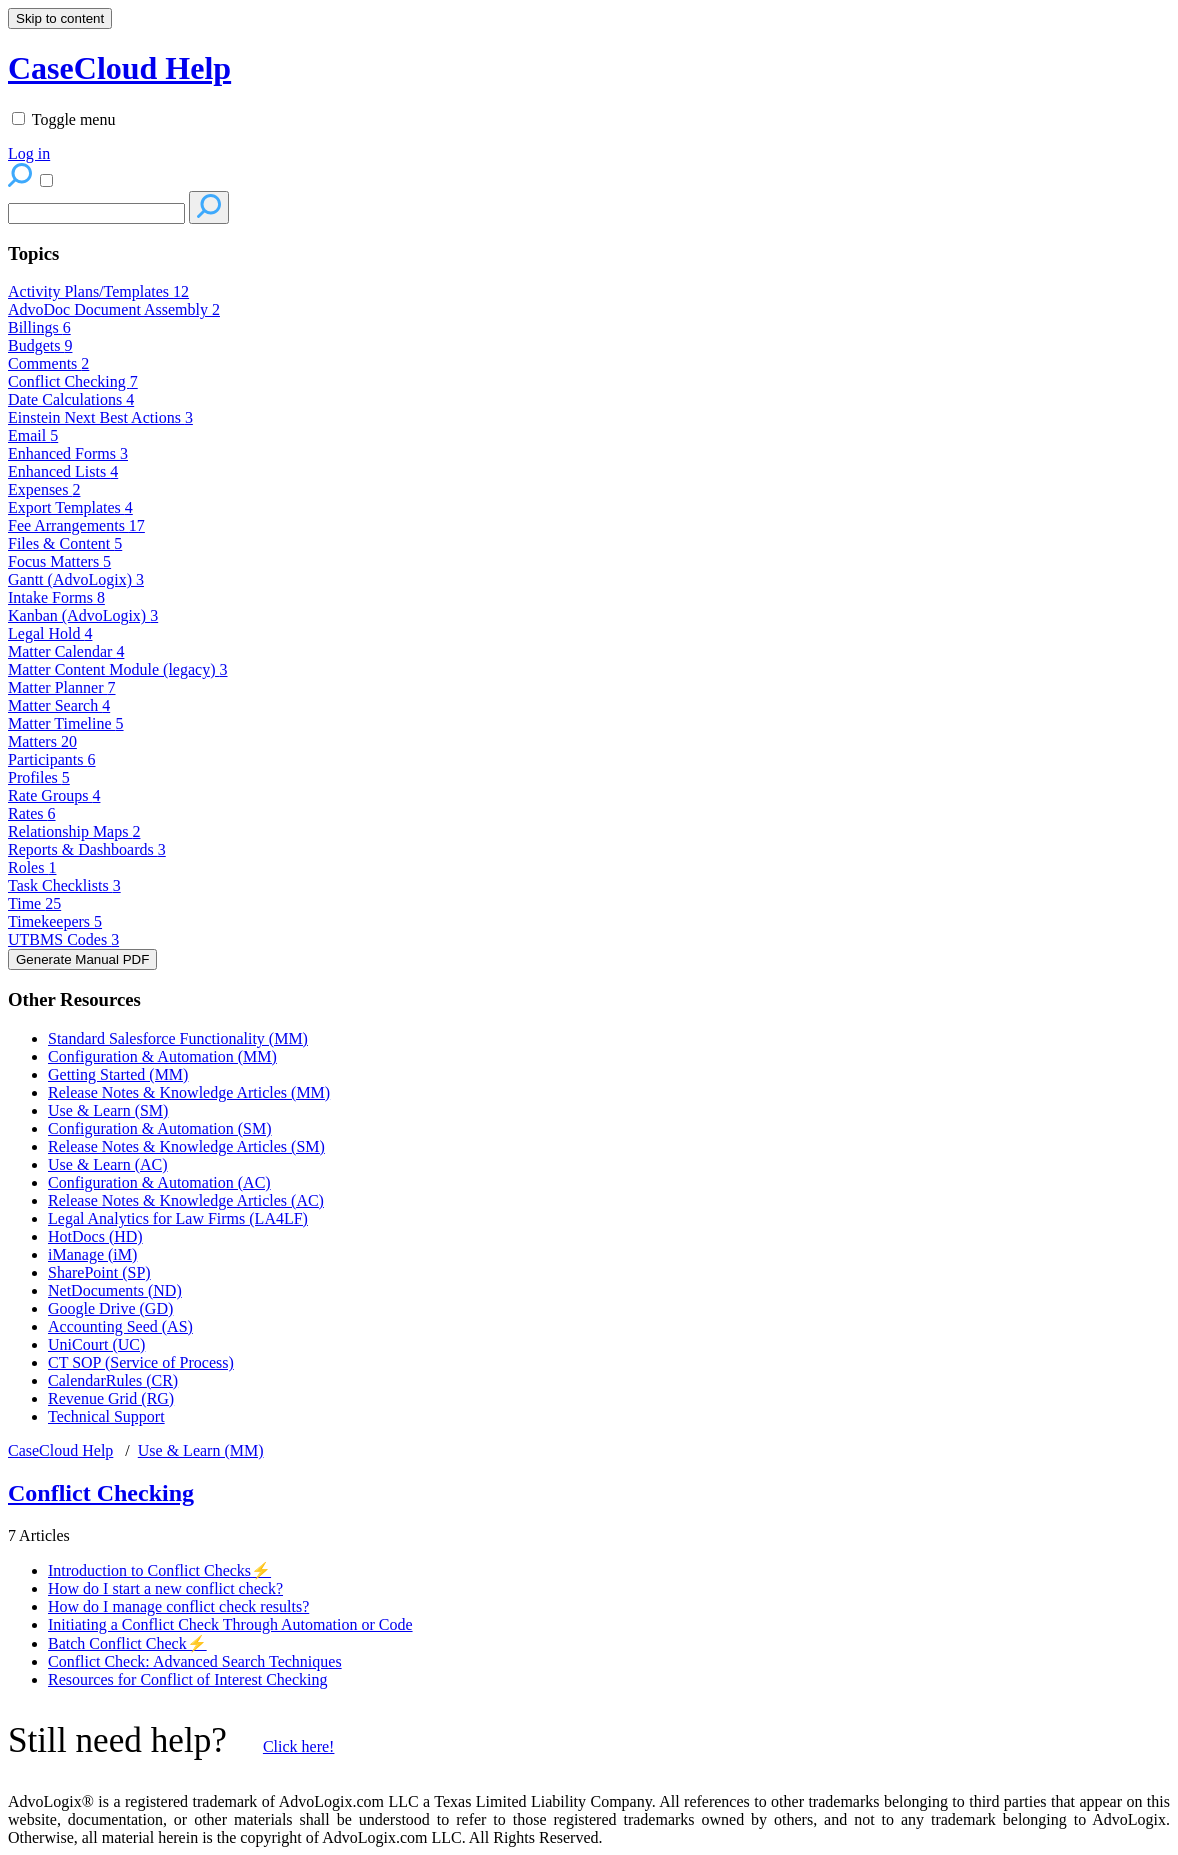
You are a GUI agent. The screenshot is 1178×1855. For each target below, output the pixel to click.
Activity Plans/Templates (98, 291)
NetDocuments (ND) (115, 1290)
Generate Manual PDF (82, 959)
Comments (48, 363)
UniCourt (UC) (96, 1344)
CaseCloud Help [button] (119, 68)
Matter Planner (62, 687)
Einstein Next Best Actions (100, 417)
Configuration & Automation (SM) (160, 1128)
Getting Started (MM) (118, 1074)
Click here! (299, 1746)
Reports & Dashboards (87, 849)
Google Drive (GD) (110, 1308)
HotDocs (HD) (95, 1236)
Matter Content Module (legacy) (118, 669)
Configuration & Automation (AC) (159, 1182)
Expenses (44, 489)
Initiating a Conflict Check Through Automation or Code (230, 1624)
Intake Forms (56, 597)
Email (33, 435)
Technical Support (106, 1416)
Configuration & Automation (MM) (162, 1056)
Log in (29, 153)
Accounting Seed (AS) (120, 1326)
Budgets (40, 345)
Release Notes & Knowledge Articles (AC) (186, 1200)
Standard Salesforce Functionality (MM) (178, 1038)
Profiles (39, 777)
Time (34, 903)
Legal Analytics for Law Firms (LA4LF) (178, 1218)
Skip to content (60, 18)
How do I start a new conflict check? (165, 1588)
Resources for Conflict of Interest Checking (187, 1679)
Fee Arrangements (76, 525)
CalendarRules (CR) (113, 1380)
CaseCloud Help (60, 1450)
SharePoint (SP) (99, 1272)
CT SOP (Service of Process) (141, 1362)
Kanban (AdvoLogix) (83, 615)
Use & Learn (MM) (201, 1450)
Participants (52, 759)
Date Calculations (71, 399)
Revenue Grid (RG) (111, 1398)
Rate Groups (54, 795)
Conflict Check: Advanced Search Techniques (195, 1661)
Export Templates (70, 507)
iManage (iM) (92, 1254)
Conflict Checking (73, 381)
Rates (32, 813)
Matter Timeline (66, 723)
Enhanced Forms (68, 453)
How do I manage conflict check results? (178, 1606)
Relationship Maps (74, 831)
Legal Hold (50, 633)
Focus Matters (59, 561)
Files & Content (65, 543)
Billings (39, 327)
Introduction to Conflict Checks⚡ (159, 1570)
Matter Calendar (66, 651)
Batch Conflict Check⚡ (127, 1643)
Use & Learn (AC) (108, 1164)
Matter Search (59, 705)
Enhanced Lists (63, 471)
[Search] (96, 213)
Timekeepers (55, 921)
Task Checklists (64, 885)
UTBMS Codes (63, 939)
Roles (32, 867)
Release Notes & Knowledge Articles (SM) (186, 1146)
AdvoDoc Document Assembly (114, 309)
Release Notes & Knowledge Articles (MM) (189, 1092)
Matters (42, 741)
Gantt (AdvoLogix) (76, 579)
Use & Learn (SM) (108, 1110)
